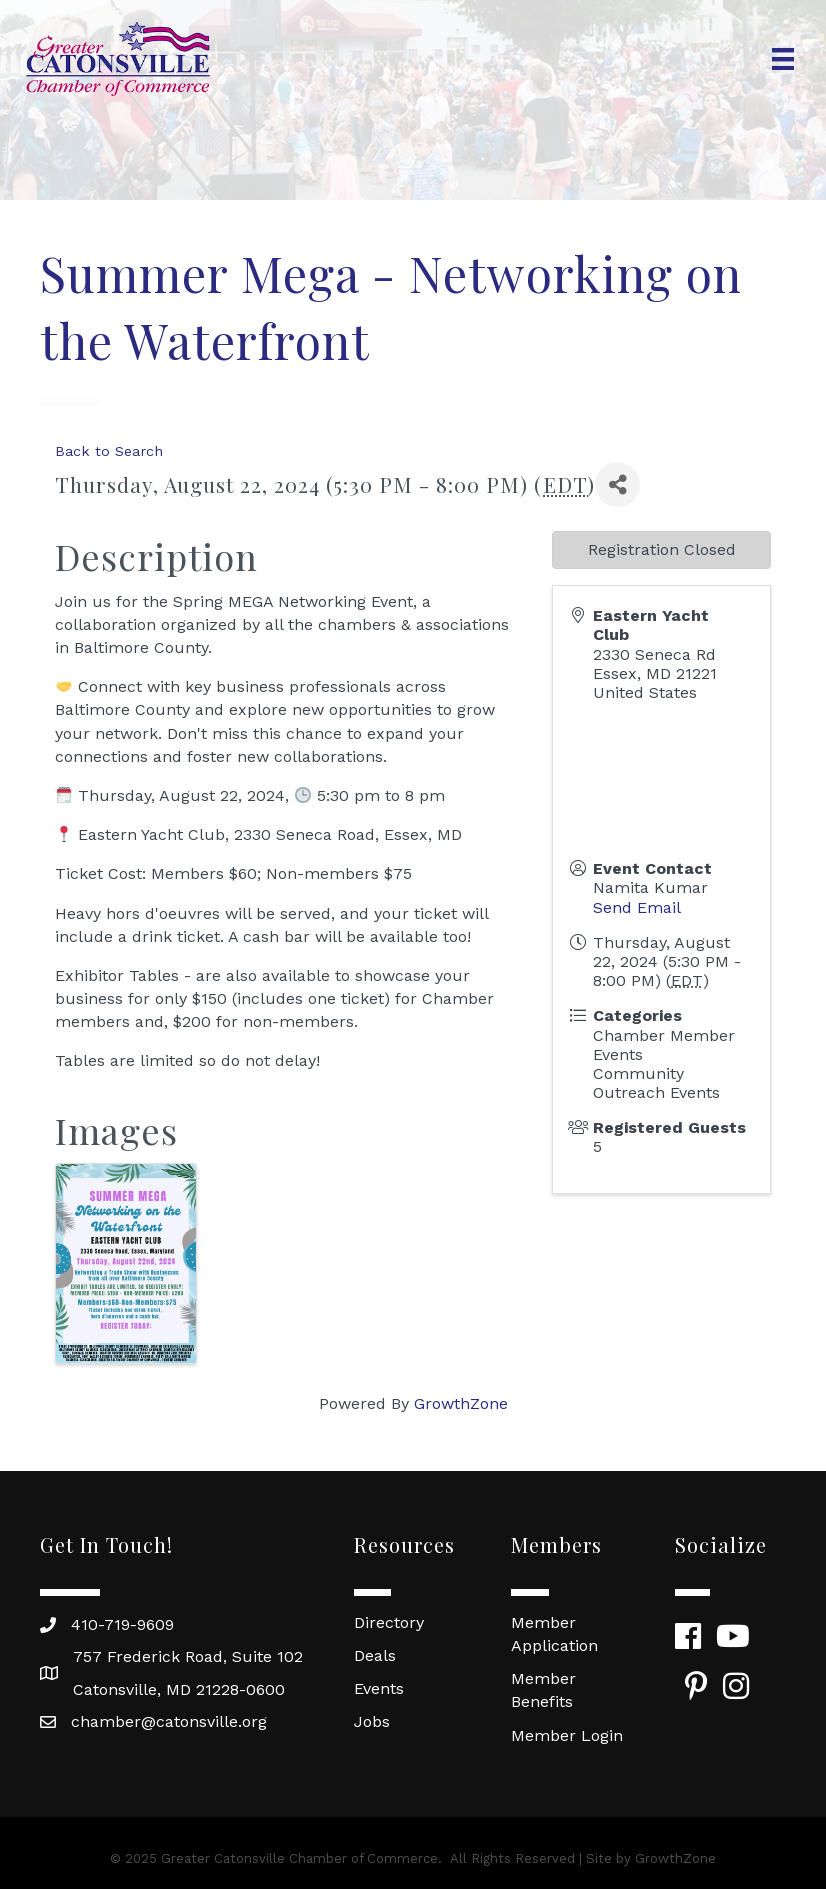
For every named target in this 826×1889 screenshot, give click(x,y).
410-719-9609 (122, 1624)
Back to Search (109, 451)
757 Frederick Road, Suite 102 (188, 1656)
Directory (389, 1622)
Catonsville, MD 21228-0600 (179, 1689)
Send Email (637, 907)
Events (379, 1688)
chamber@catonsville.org (169, 1721)
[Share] (617, 484)
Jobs (372, 1721)
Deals (375, 1655)
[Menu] (783, 59)
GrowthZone (461, 1403)
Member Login (567, 1735)
